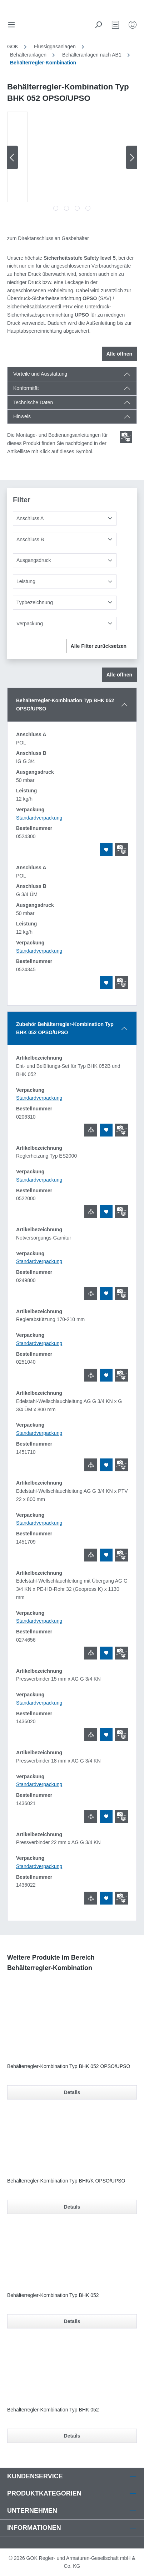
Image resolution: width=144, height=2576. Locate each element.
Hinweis (22, 416)
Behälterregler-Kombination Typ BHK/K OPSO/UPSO (66, 2181)
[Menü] (11, 25)
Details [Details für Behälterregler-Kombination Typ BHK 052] (72, 2321)
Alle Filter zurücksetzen (98, 646)
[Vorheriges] (12, 157)
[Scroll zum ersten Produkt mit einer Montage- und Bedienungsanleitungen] (126, 437)
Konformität (26, 388)
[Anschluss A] (64, 519)
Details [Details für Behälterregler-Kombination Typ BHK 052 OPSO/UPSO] (72, 2092)
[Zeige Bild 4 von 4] (87, 208)
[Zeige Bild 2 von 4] (66, 208)
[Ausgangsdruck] (64, 560)
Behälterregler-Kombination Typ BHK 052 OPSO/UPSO (65, 705)
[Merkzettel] (115, 25)
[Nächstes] (131, 157)
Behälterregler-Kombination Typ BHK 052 (53, 2295)
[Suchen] (98, 25)
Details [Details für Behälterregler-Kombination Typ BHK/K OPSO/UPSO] (72, 2207)
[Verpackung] (64, 624)
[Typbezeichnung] (64, 603)
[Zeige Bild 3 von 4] (77, 208)
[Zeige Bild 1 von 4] (55, 208)
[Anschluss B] (64, 540)
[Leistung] (64, 581)
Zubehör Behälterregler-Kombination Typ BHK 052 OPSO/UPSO (65, 1028)
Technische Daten (33, 402)
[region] (72, 163)
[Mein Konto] (132, 25)
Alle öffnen (119, 354)
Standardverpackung (39, 818)
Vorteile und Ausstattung (40, 374)
